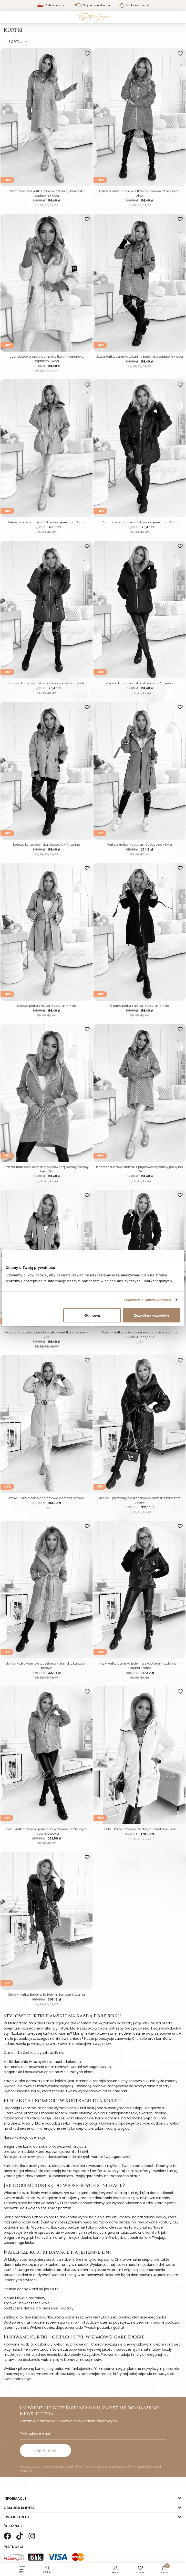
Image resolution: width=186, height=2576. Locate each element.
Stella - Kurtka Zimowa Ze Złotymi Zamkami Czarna (46, 1994)
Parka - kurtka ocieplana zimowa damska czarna (139, 1332)
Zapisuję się (45, 2450)
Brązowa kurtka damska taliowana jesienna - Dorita (46, 683)
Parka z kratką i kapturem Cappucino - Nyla (139, 845)
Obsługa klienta (19, 2507)
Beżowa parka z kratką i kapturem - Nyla (46, 1006)
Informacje (15, 2498)
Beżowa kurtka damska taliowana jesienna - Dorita (46, 522)
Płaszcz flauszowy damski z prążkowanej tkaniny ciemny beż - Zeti (46, 1169)
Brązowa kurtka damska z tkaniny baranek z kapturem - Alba (139, 193)
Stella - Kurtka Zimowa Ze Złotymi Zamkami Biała (139, 1829)
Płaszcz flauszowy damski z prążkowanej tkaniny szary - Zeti (46, 1334)
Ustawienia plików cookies (147, 1300)
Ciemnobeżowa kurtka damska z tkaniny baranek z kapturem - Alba (47, 193)
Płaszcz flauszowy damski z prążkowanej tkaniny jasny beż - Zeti (139, 1169)
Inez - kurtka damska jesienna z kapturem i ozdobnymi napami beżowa (46, 1831)
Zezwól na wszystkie (151, 1315)
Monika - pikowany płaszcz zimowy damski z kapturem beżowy (46, 1665)
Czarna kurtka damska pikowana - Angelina (139, 683)
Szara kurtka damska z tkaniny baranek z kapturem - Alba (139, 356)
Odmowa (92, 1315)
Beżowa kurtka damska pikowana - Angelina (46, 845)
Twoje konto (16, 2517)
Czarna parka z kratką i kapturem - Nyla (139, 1006)
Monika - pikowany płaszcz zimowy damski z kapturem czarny (139, 1500)
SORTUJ (19, 41)
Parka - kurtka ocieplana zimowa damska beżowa (46, 1498)
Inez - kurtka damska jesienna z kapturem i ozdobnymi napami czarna (139, 1665)
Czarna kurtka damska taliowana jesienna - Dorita (140, 522)
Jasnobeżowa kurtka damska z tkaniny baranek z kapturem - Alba (46, 358)
